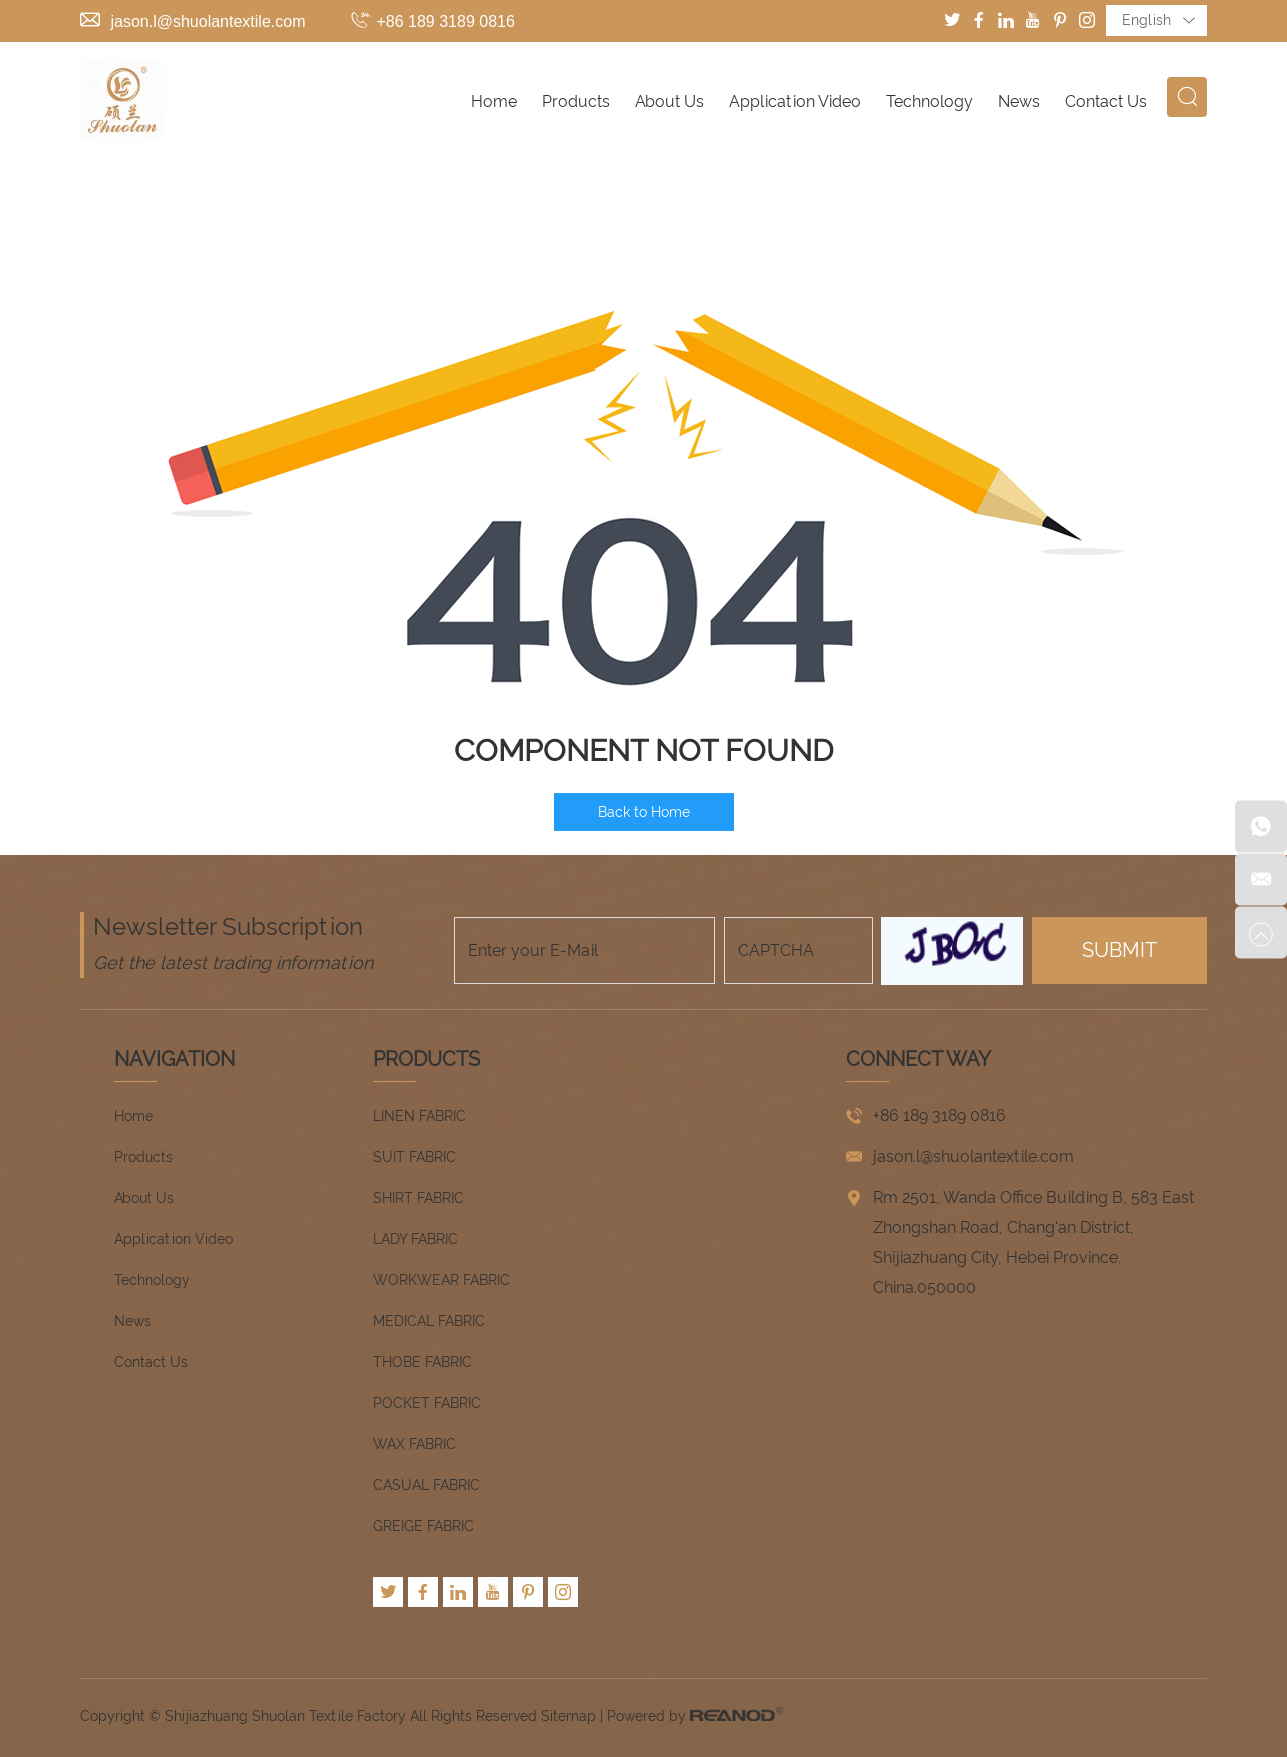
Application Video (795, 101)
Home (494, 101)
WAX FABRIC (414, 1444)
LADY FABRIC (415, 1239)
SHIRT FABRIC (418, 1198)
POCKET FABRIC (427, 1403)
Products (576, 101)
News (1019, 101)
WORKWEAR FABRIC (441, 1280)
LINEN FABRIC (419, 1116)
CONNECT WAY (918, 1059)
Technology (929, 101)
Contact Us (1106, 101)
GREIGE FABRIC (423, 1526)
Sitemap (568, 1716)
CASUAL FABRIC (426, 1485)
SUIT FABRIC (414, 1157)
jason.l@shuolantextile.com (207, 21)
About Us (669, 101)
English (1158, 21)
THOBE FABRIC (422, 1362)
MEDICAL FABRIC (429, 1321)
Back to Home (644, 812)
